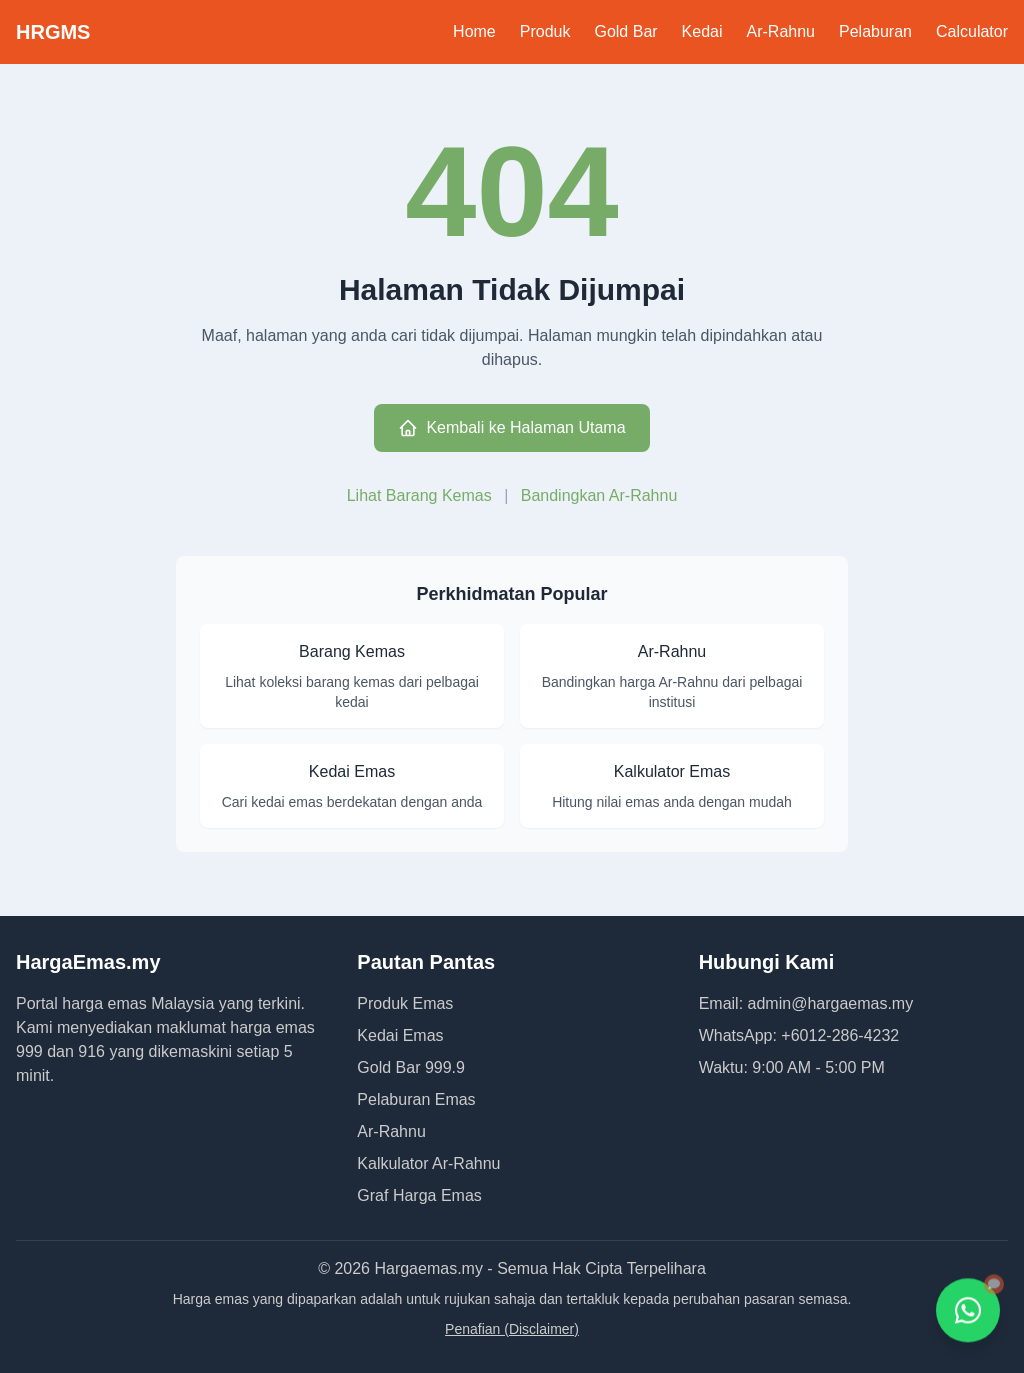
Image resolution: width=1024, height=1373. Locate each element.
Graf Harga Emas (419, 1195)
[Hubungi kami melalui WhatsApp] (968, 1311)
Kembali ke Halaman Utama (511, 428)
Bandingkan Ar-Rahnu (599, 495)
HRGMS (53, 32)
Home (474, 31)
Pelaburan (875, 31)
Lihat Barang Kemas (421, 495)
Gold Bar (625, 31)
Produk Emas (405, 1003)
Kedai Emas (400, 1035)
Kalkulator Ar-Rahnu (428, 1163)
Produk (545, 31)
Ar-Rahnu (781, 31)
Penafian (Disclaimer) (512, 1329)
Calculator (972, 31)
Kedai (702, 31)
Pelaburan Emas (416, 1099)
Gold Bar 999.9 (411, 1067)
